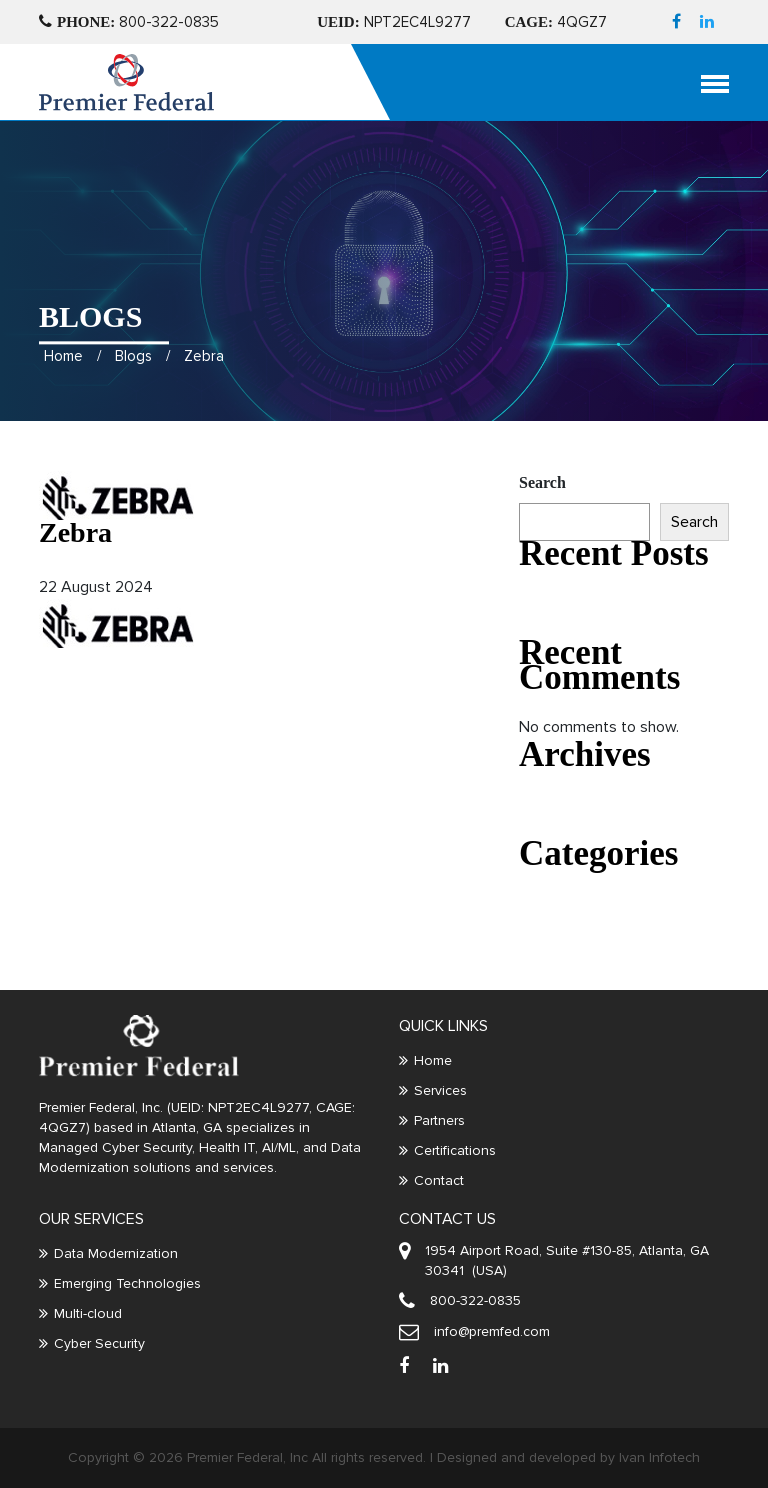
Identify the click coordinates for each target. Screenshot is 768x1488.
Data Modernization (116, 1253)
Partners (439, 1120)
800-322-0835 (129, 22)
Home (63, 308)
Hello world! (556, 599)
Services (440, 1090)
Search (542, 482)
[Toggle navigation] (728, 83)
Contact (439, 1180)
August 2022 (559, 800)
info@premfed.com (492, 1331)
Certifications (455, 1150)
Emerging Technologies (127, 1283)
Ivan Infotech (659, 1457)
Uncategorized (564, 899)
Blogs (133, 308)
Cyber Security (99, 1343)
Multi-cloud (88, 1313)
